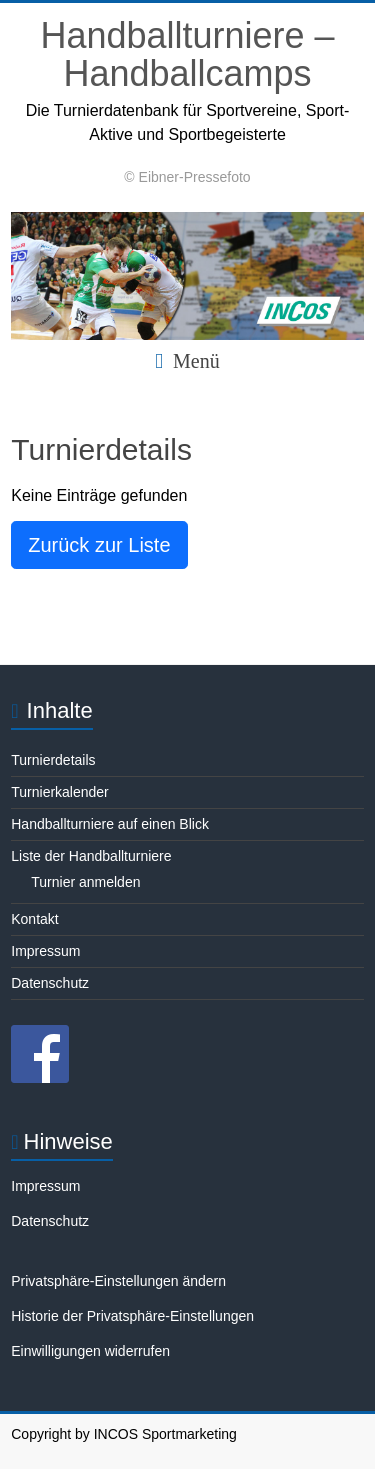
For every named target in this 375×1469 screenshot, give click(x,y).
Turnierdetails (53, 760)
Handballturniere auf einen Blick (110, 824)
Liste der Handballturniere (91, 856)
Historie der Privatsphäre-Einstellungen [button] (132, 1316)
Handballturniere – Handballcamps (187, 54)
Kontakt (34, 919)
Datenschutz (50, 983)
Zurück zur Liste (99, 545)
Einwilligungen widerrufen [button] (90, 1351)
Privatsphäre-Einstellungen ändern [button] (118, 1281)
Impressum (45, 951)
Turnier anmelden (85, 882)
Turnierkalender (60, 792)
